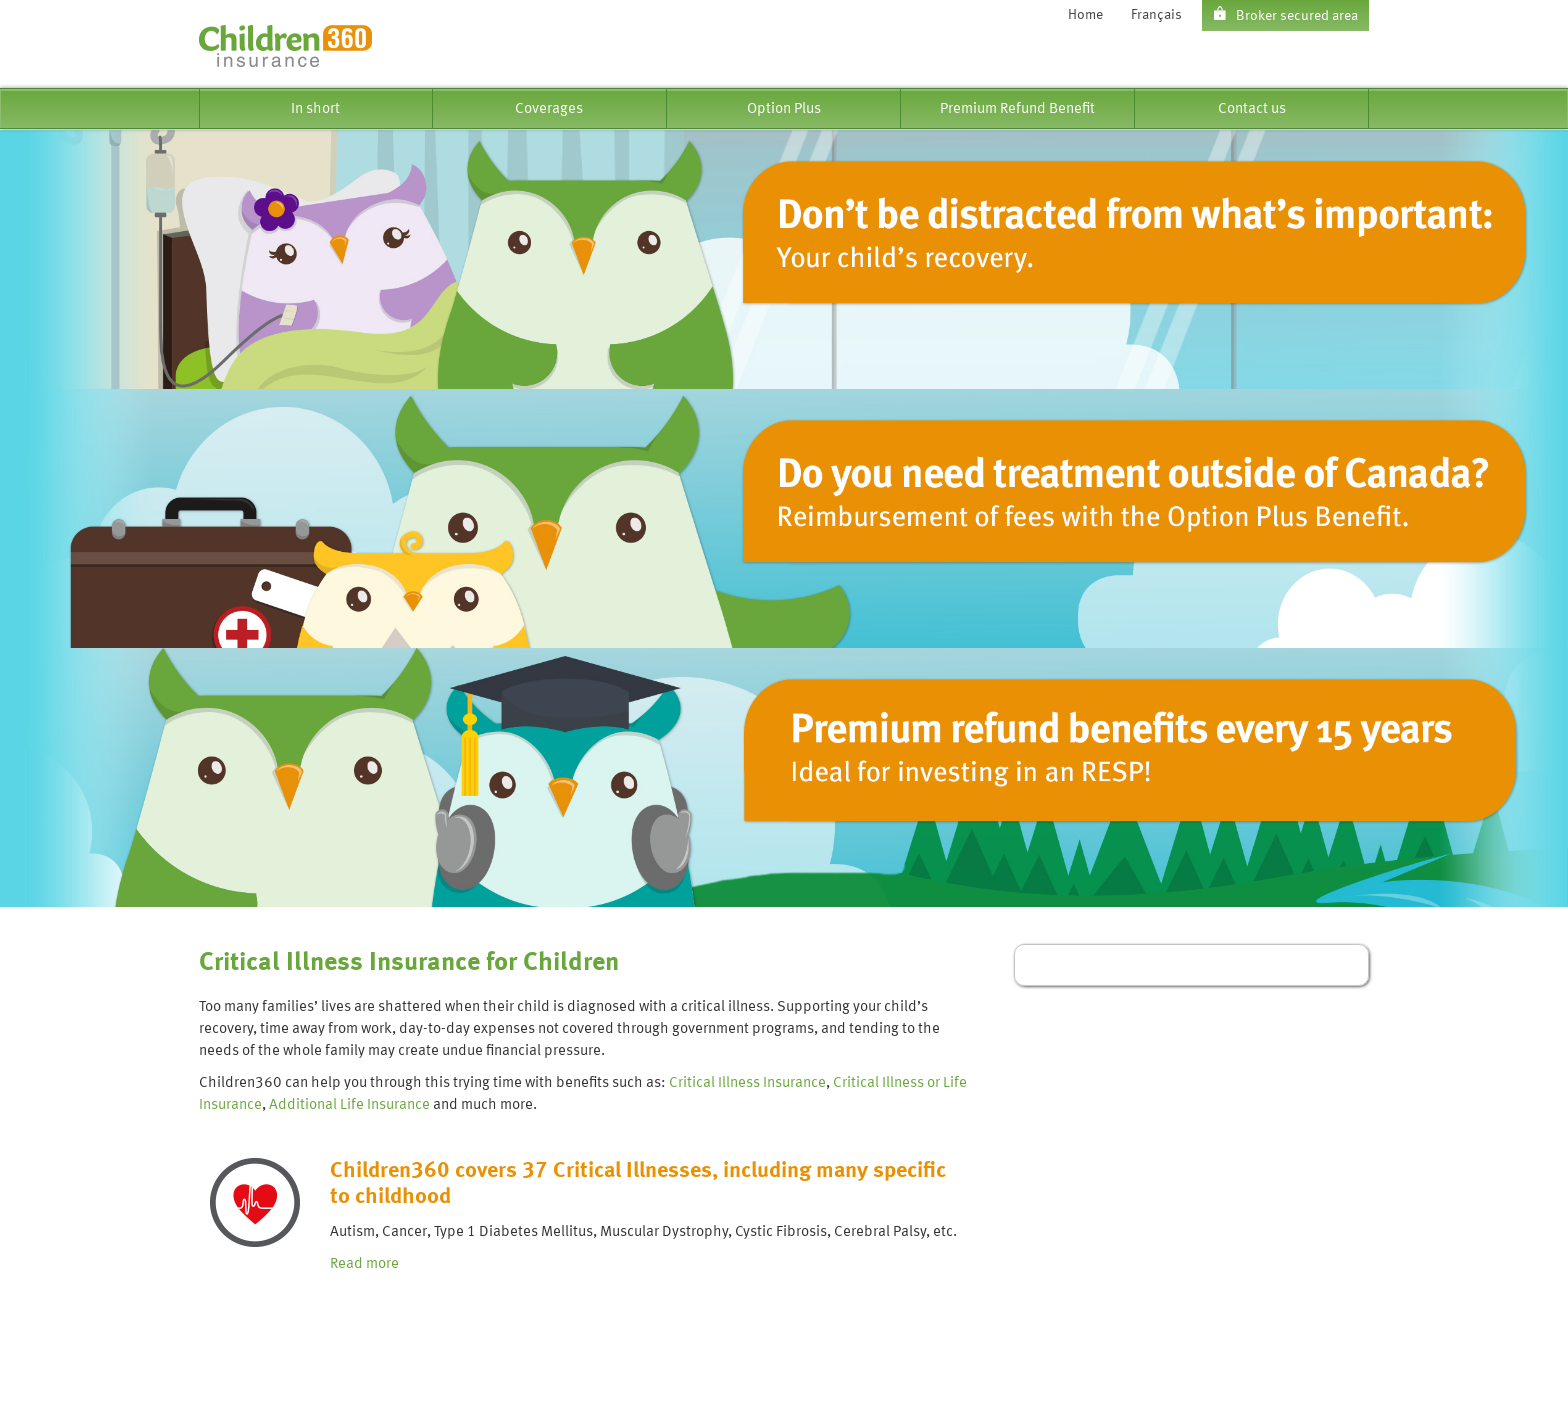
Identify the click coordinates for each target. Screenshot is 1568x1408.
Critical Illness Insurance (747, 1083)
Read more (364, 1264)
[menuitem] (316, 108)
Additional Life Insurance (349, 1105)
